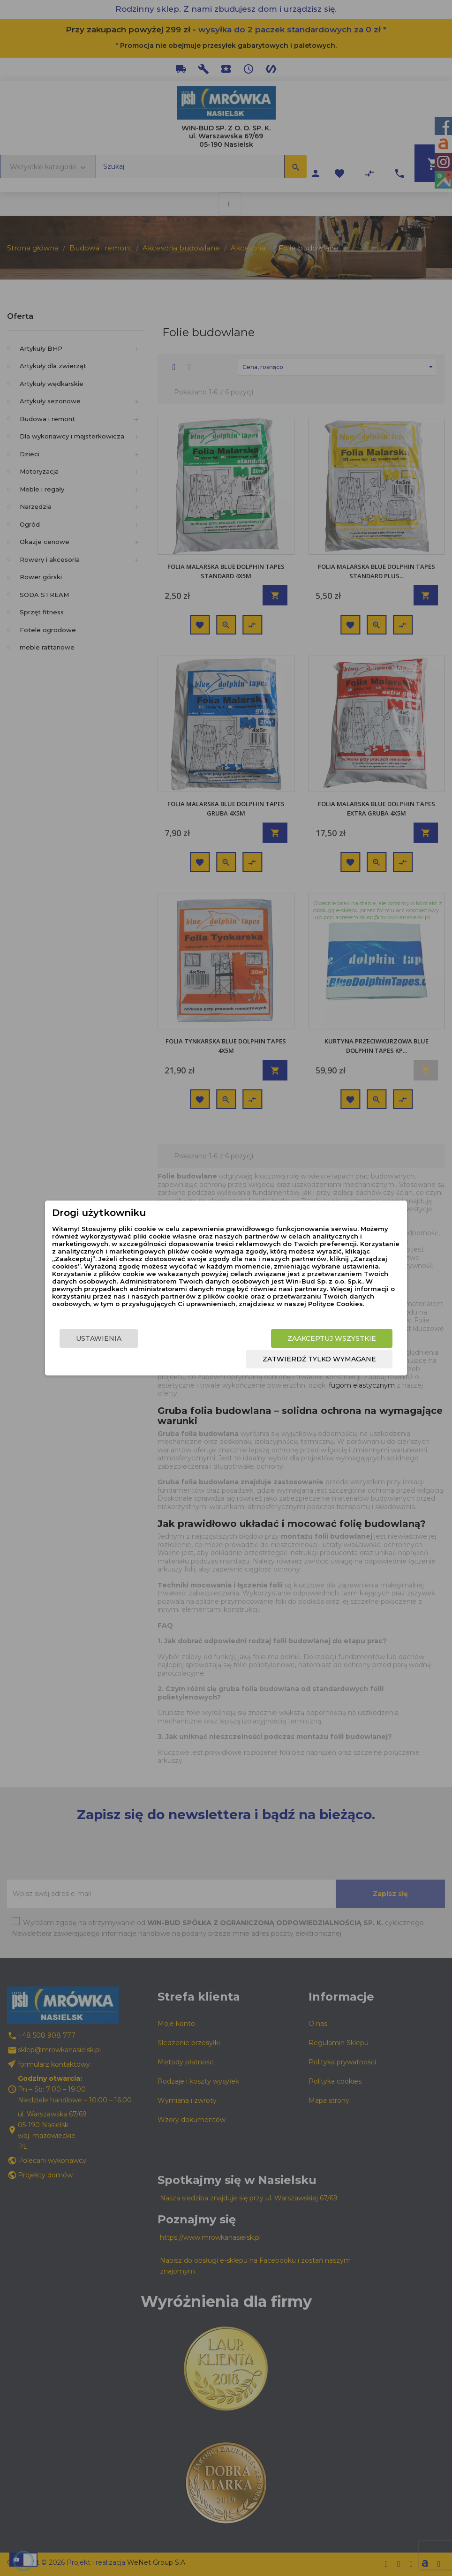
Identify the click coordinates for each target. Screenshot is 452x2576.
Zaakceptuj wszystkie (331, 1338)
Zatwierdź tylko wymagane (319, 1359)
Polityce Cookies (335, 1303)
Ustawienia (98, 1338)
